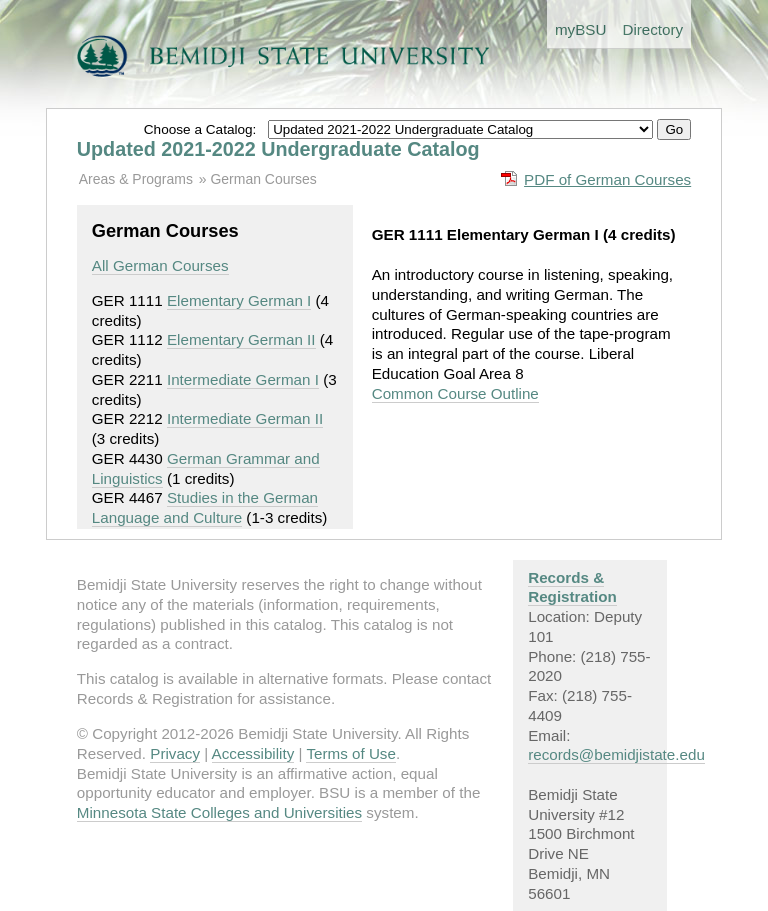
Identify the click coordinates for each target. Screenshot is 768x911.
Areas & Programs (136, 179)
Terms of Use (350, 753)
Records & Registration (572, 587)
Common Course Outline (455, 393)
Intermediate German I (243, 379)
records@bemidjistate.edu (616, 754)
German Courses (263, 179)
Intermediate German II (245, 418)
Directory (652, 29)
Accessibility (253, 753)
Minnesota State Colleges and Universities (219, 812)
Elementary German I (239, 300)
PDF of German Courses (607, 179)
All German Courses (160, 265)
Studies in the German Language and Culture (205, 507)
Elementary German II (241, 339)
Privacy (175, 753)
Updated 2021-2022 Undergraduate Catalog (278, 149)
